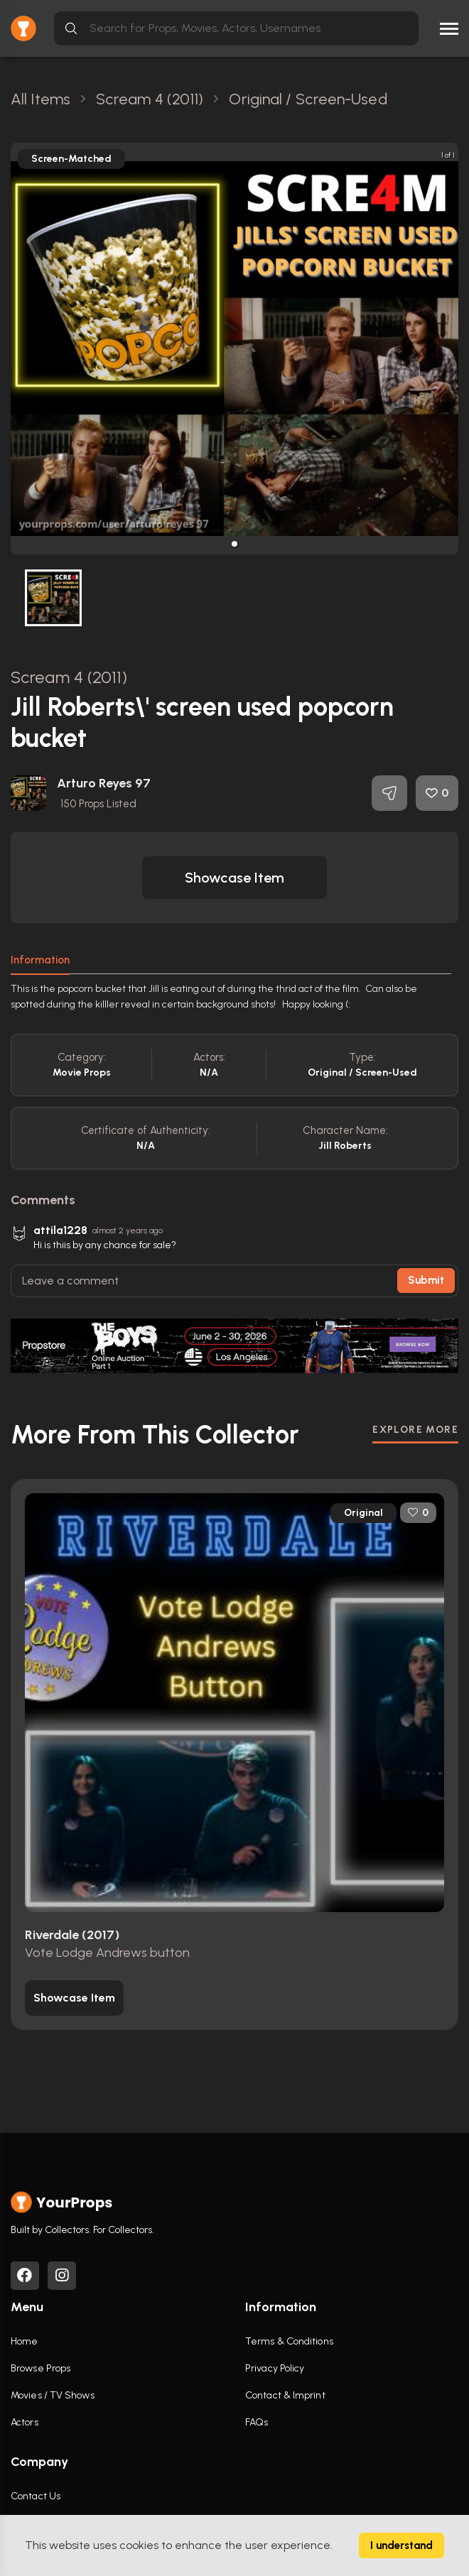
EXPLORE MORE (415, 1430)
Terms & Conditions (289, 2341)
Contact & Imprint (285, 2395)
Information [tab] (40, 960)
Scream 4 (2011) (69, 677)
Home (24, 2341)
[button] (234, 544)
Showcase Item (234, 877)
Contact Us (35, 2496)
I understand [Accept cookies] (401, 2545)
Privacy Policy (274, 2368)
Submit (426, 1280)
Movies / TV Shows (53, 2395)
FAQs (256, 2422)
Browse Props (40, 2368)
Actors (24, 2422)
